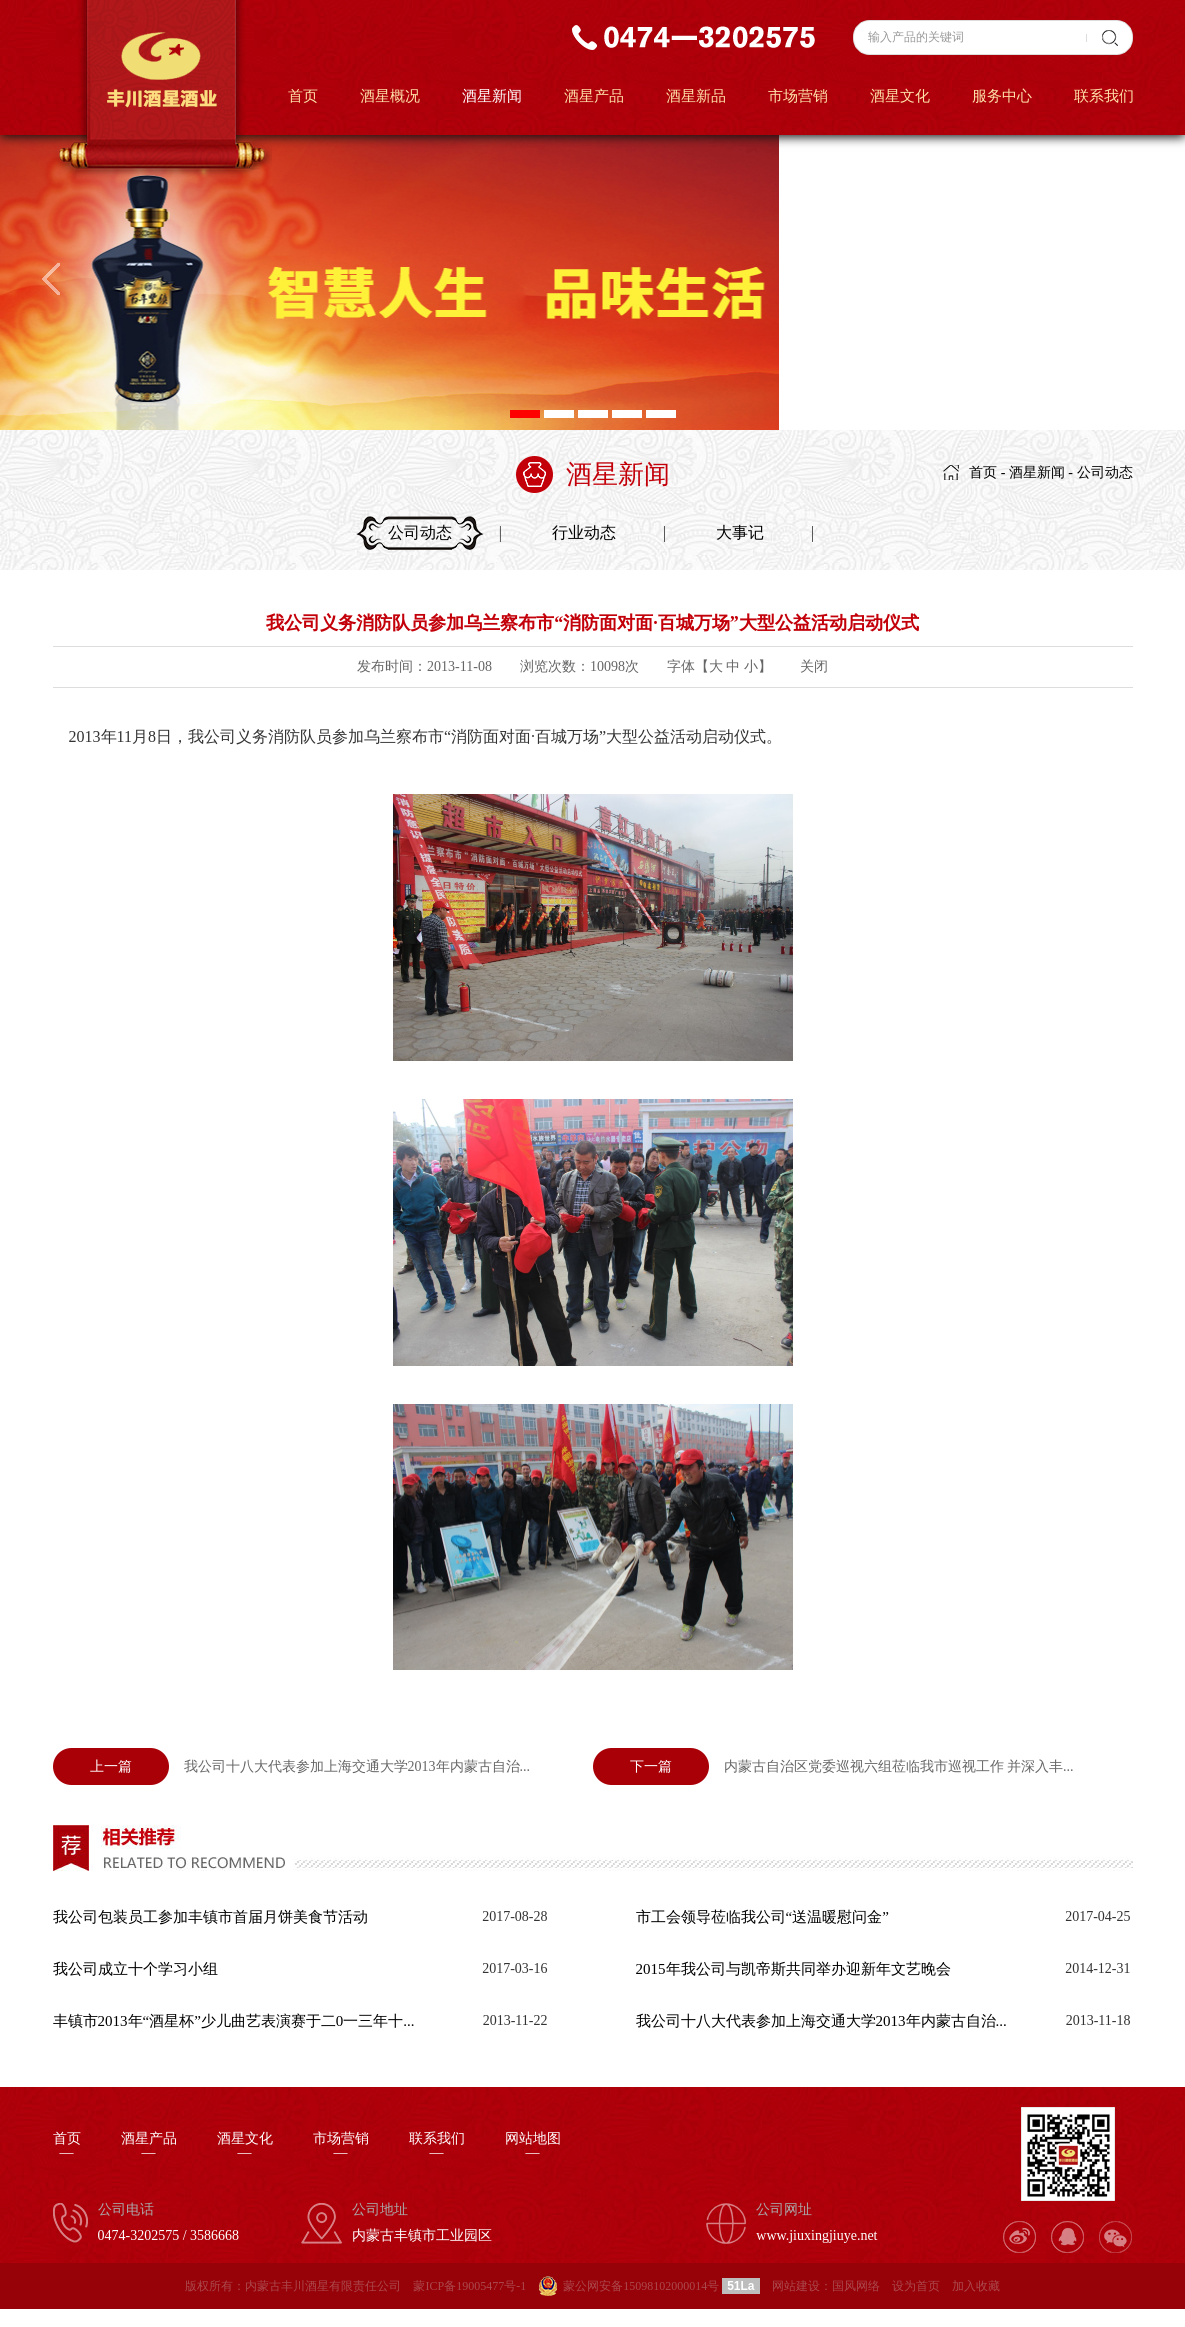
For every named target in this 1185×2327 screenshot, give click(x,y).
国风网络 (856, 2286)
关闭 (814, 666)
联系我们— (437, 2146)
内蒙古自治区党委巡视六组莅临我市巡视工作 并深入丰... (833, 1766)
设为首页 (916, 2286)
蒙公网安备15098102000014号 (641, 2286)
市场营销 (798, 96)
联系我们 (1104, 96)
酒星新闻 (492, 96)
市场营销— (341, 2146)
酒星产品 (594, 96)
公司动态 (1105, 472)
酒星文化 (900, 96)
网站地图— (533, 2146)
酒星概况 (390, 96)
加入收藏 (976, 2286)
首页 (303, 96)
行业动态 (584, 532)
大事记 (740, 532)
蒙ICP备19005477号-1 (469, 2286)
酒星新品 (696, 96)
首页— (67, 2146)
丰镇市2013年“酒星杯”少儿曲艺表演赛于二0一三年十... (234, 2021)
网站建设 (796, 2286)
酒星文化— (245, 2146)
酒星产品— (149, 2146)
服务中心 (1002, 96)
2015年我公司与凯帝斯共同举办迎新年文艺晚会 (793, 1969)
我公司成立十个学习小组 (135, 1969)
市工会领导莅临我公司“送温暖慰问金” (762, 1917)
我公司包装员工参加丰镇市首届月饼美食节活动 (210, 1917)
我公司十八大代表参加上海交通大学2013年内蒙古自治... (292, 1766)
